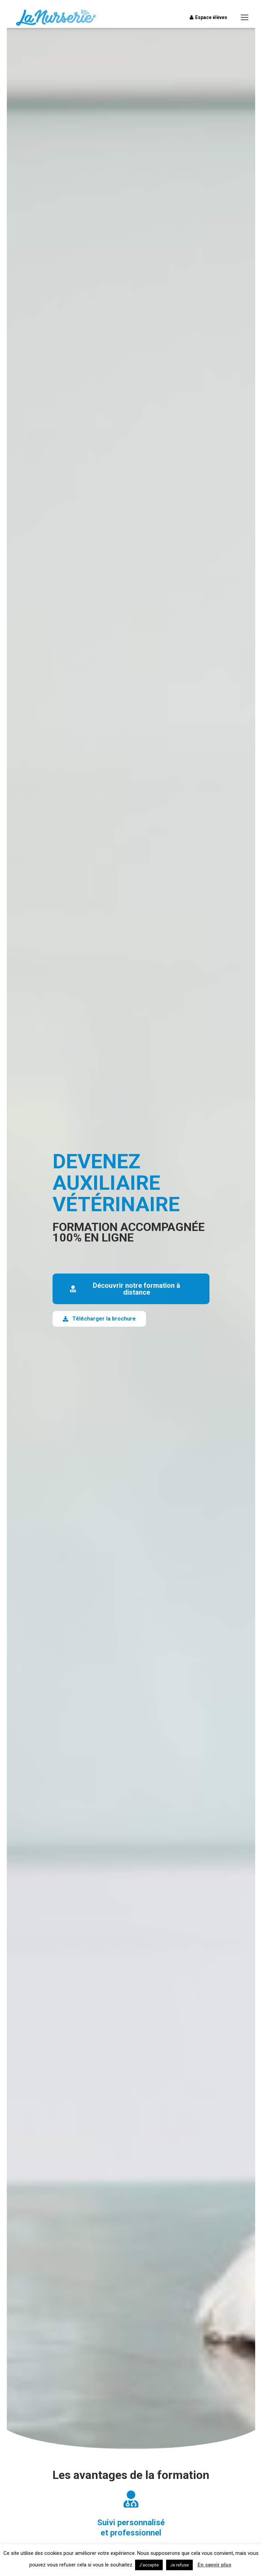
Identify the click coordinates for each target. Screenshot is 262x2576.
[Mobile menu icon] (244, 17)
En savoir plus (214, 2565)
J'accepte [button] (149, 2564)
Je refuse (179, 2564)
